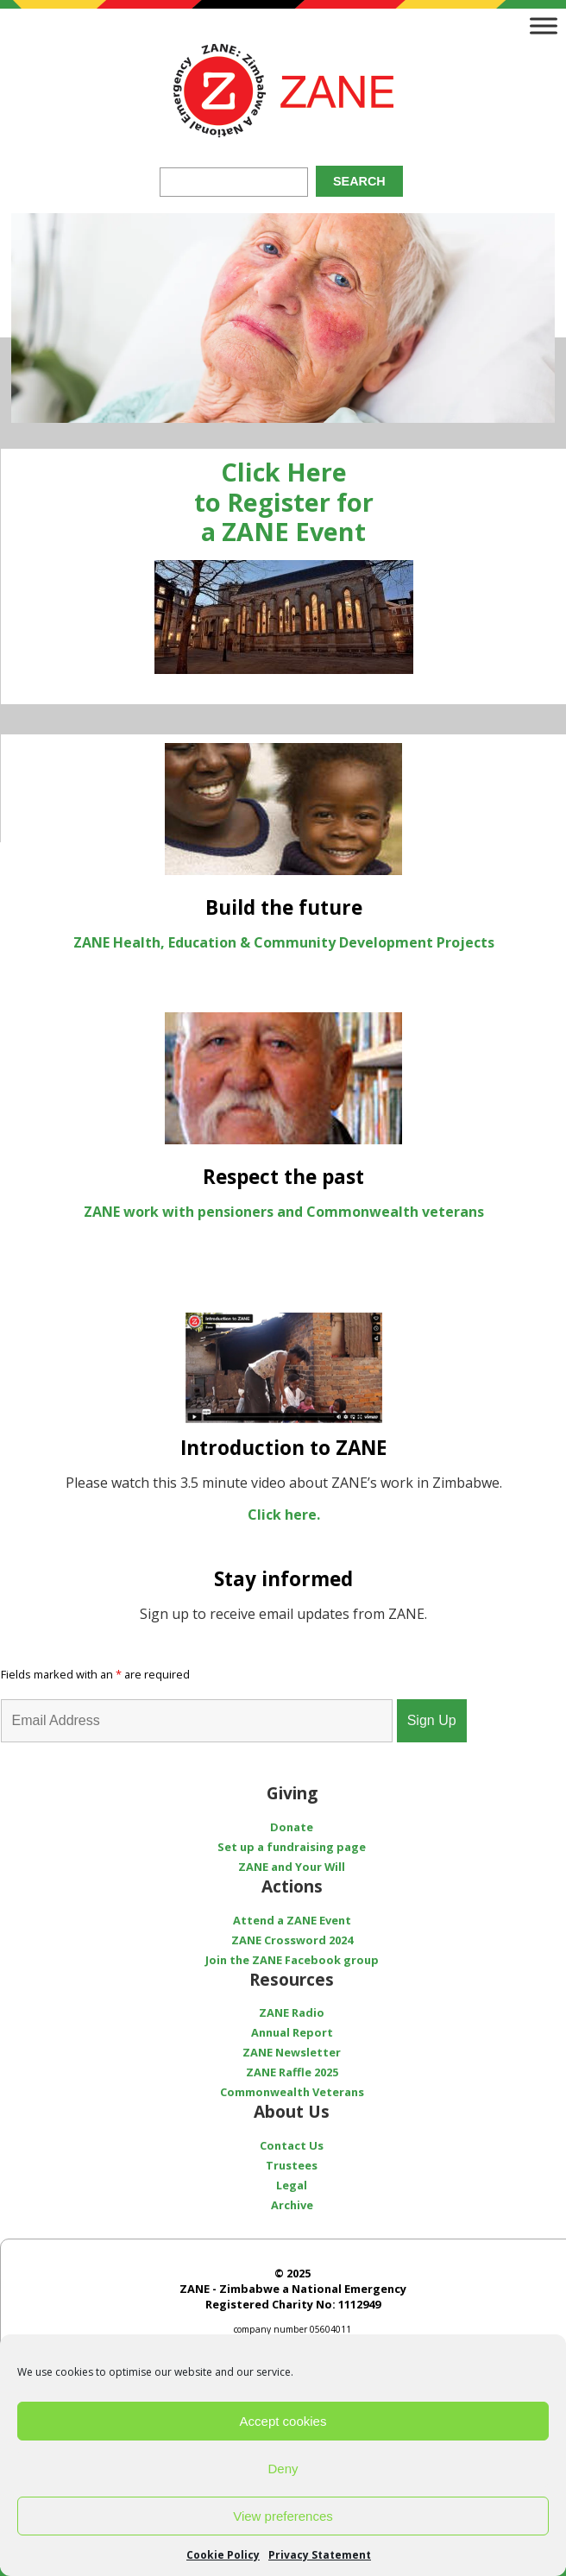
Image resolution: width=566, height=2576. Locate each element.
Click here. (284, 1514)
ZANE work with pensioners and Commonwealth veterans (284, 1211)
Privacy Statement (319, 2555)
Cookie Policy (223, 2555)
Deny (282, 2468)
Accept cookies (283, 2421)
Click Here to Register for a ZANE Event (284, 501)
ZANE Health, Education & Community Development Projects (283, 942)
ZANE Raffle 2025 (292, 2072)
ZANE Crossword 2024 (292, 1940)
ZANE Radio (291, 2012)
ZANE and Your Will (291, 1866)
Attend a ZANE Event (292, 1920)
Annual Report (292, 2032)
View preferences (283, 2516)
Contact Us (292, 2145)
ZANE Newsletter (291, 2052)
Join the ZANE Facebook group (292, 1960)
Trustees (292, 2165)
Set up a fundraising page (291, 1847)
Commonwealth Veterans (292, 2092)
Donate (291, 1827)
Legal (291, 2185)
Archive (292, 2205)
